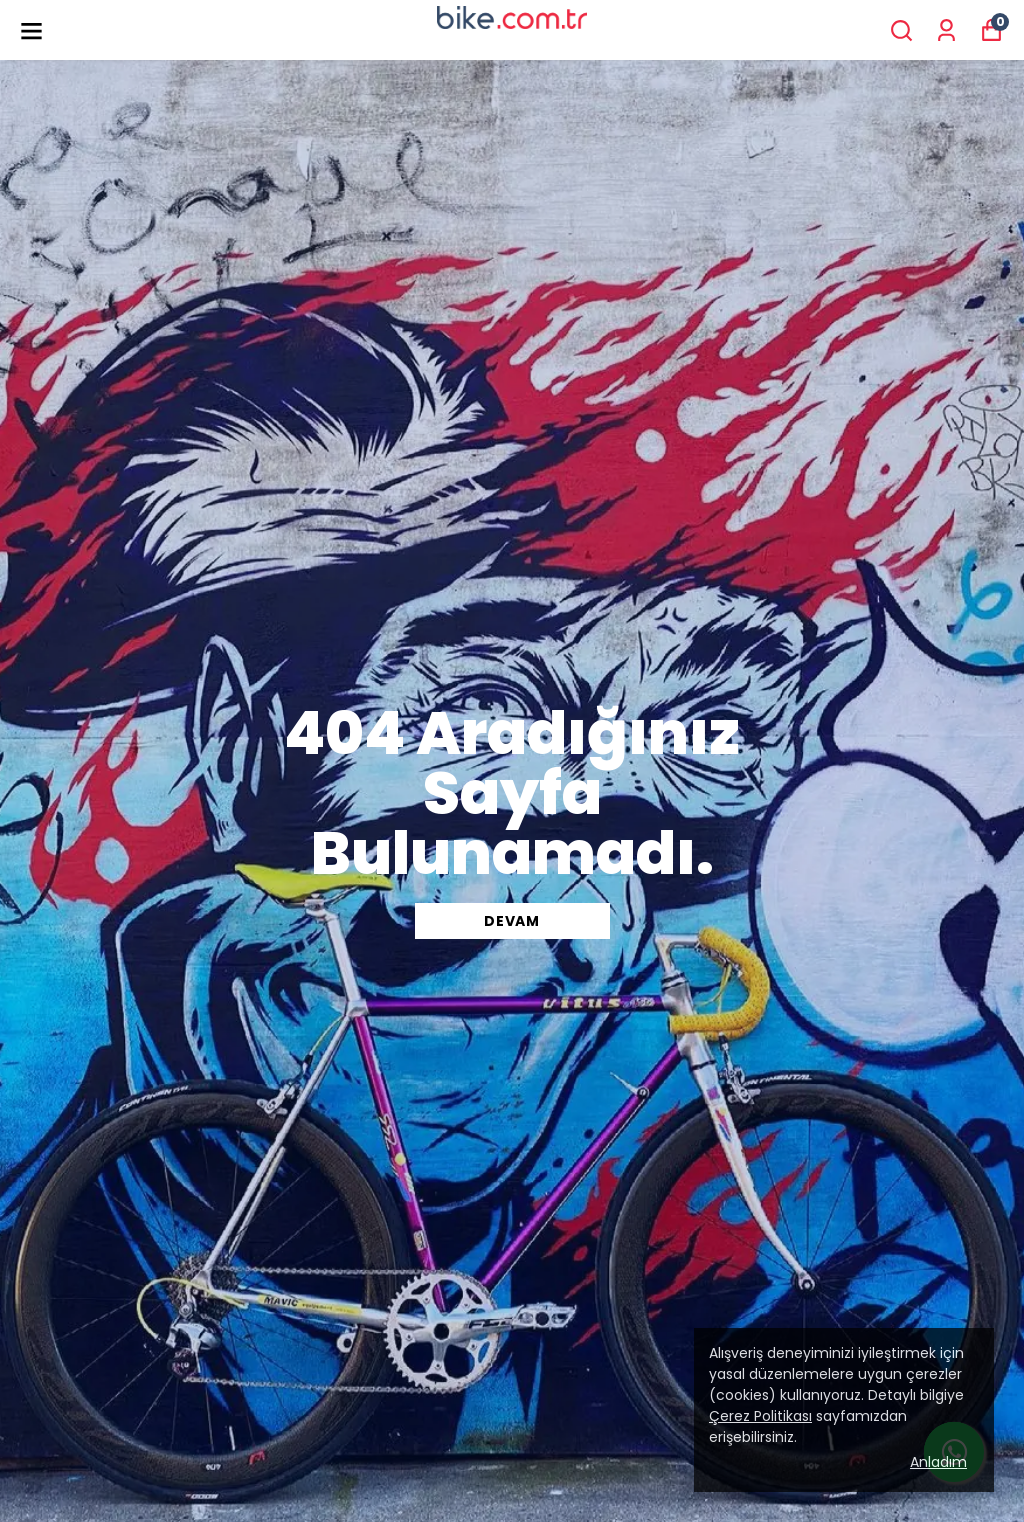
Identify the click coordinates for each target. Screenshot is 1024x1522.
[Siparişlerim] (946, 30)
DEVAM (512, 921)
